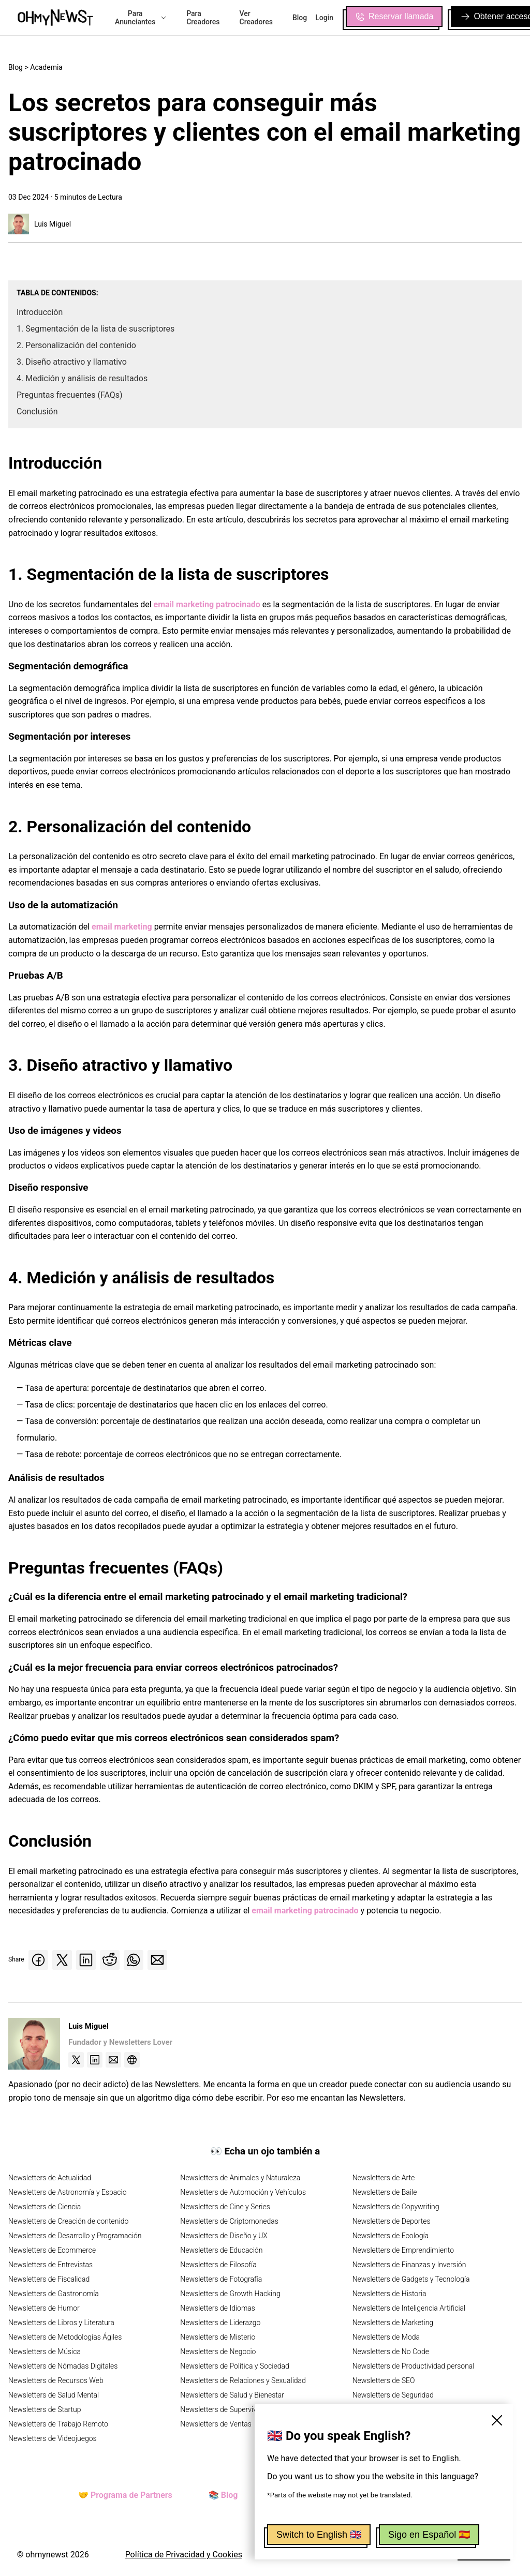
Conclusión (37, 411)
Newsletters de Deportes (391, 2221)
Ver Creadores (256, 17)
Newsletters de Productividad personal (413, 2366)
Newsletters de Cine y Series (225, 2207)
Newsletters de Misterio (217, 2337)
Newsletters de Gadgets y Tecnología (411, 2279)
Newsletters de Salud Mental (53, 2395)
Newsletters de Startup (44, 2409)
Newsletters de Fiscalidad (49, 2279)
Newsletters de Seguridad (393, 2395)
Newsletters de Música (44, 2351)
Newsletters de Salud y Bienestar (232, 2395)
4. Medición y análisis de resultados (82, 378)
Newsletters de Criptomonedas (229, 2221)
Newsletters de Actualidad (49, 2178)
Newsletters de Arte (383, 2178)
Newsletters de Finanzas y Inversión (409, 2264)
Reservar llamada (394, 16)
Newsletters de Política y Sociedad (234, 2366)
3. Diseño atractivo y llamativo (72, 362)
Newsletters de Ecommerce (52, 2250)
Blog (299, 17)
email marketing (122, 927)
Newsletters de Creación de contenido (68, 2221)
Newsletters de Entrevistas (50, 2264)
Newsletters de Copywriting (395, 2207)
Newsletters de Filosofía (218, 2264)
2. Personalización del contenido (76, 345)
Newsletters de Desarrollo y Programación (74, 2235)
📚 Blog (223, 2495)
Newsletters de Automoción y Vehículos (243, 2192)
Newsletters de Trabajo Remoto (58, 2424)
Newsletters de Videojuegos (52, 2438)
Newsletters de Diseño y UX (224, 2235)
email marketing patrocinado (207, 604)
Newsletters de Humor (44, 2308)
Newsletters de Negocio (218, 2351)
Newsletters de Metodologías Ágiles (65, 2337)
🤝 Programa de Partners (125, 2495)
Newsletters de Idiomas (217, 2308)
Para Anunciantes (141, 17)
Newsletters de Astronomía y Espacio (67, 2192)
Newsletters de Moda (386, 2337)
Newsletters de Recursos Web (56, 2380)
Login (324, 17)
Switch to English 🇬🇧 (318, 2534)
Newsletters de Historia (389, 2293)
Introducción (40, 312)
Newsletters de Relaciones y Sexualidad (243, 2380)
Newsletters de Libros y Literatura (61, 2322)
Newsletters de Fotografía (221, 2279)
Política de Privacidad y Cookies (183, 2554)
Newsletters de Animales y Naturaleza (240, 2178)
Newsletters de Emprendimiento (403, 2250)
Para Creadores (202, 17)
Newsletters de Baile (384, 2192)
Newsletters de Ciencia (44, 2207)
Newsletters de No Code (390, 2351)
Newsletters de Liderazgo (220, 2322)
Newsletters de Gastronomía (53, 2293)
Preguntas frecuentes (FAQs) (70, 395)
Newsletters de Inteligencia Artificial (409, 2308)
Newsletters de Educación (221, 2250)
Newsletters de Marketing (393, 2322)
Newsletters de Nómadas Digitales (62, 2366)
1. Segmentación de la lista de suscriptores (95, 329)
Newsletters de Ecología (390, 2235)
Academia (46, 67)
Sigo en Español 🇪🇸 (429, 2534)
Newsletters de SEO (383, 2380)
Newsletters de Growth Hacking (230, 2293)
